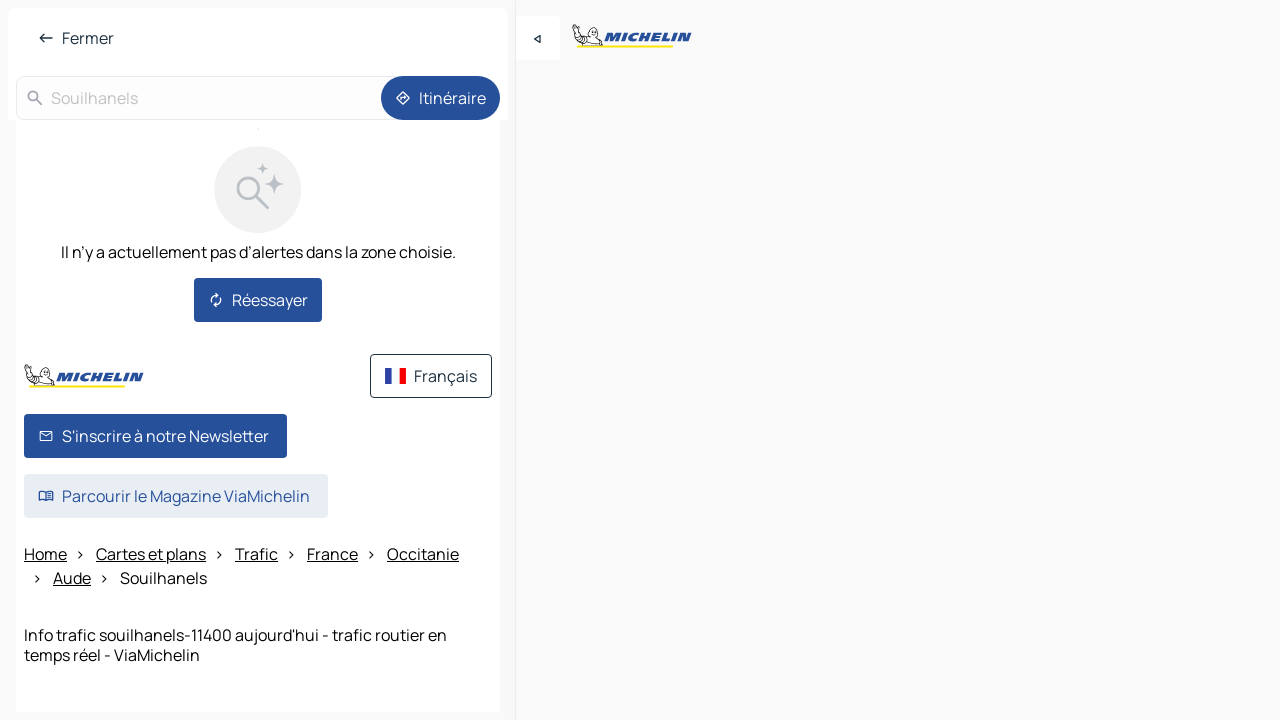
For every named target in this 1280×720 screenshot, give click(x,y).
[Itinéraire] (440, 98)
